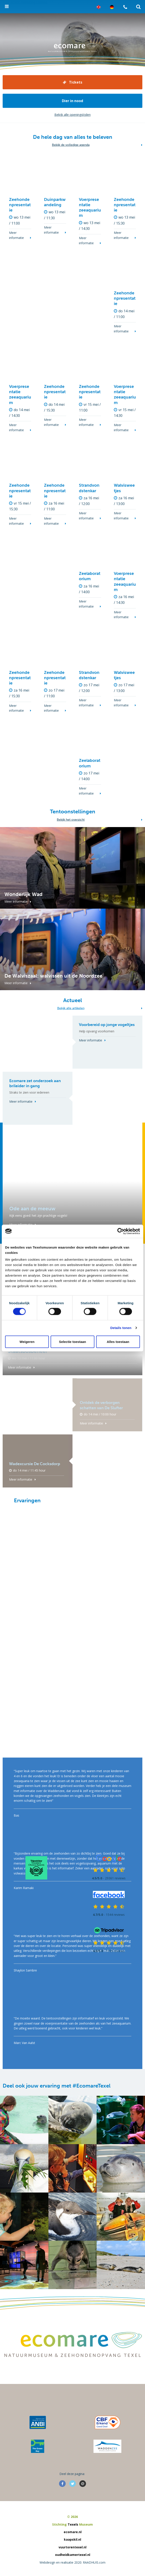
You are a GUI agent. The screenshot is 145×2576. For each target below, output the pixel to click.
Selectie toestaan (72, 1341)
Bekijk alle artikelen (70, 1022)
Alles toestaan (118, 1341)
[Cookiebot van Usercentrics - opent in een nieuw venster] (120, 1231)
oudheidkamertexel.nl (72, 2550)
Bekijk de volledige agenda (71, 145)
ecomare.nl (73, 2527)
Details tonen (120, 1328)
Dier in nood (72, 100)
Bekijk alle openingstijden (72, 114)
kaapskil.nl (72, 2535)
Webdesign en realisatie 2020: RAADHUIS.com (72, 2557)
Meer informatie (16, 238)
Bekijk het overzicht (71, 833)
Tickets (75, 82)
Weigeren (27, 1341)
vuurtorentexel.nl (72, 2542)
